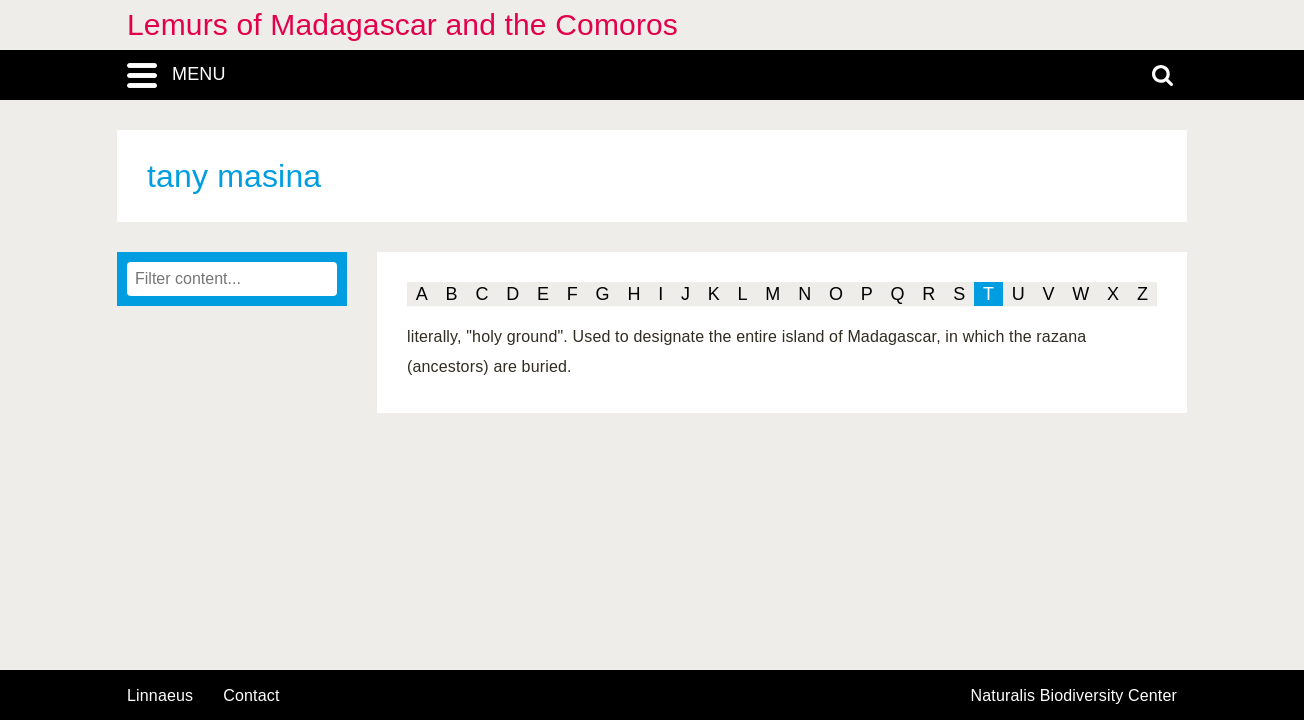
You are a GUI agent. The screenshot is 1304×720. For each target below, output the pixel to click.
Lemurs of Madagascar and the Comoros (402, 24)
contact (251, 695)
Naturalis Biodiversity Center (1074, 696)
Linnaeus (160, 696)
